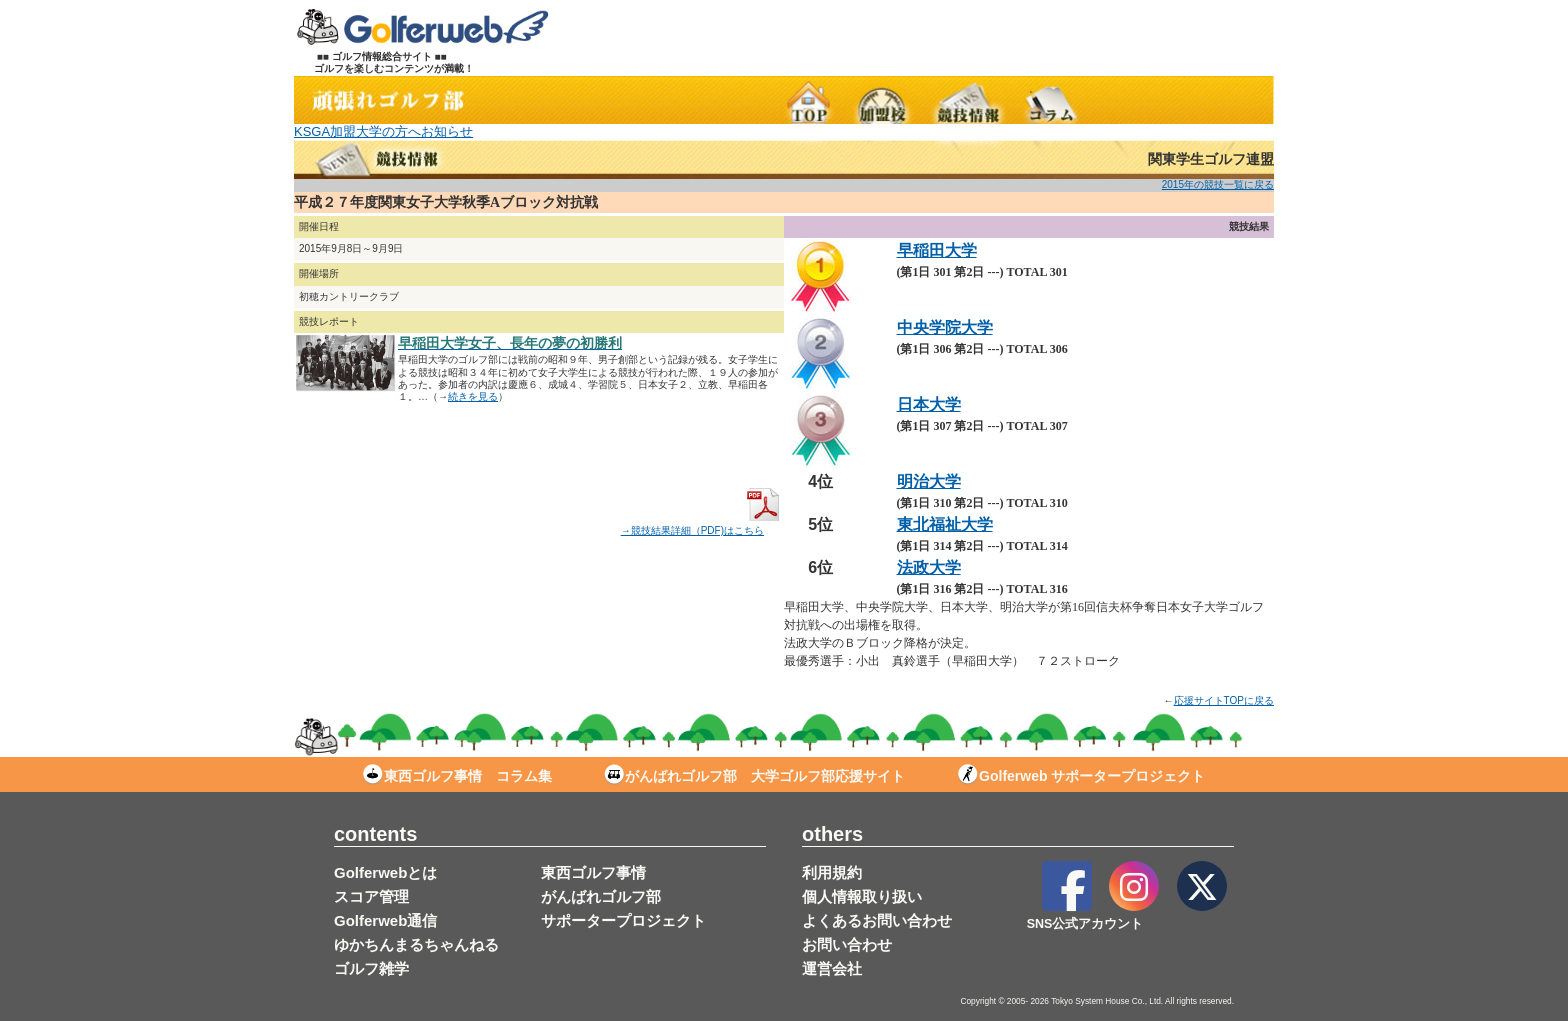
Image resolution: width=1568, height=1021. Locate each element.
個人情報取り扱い (862, 896)
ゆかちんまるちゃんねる (416, 944)
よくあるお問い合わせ (877, 920)
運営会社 (832, 968)
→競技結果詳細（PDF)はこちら (702, 524)
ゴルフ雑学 (371, 968)
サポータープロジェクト (623, 920)
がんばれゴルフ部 (601, 896)
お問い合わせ (847, 944)
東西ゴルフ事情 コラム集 (457, 776)
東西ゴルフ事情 (593, 872)
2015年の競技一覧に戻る (1218, 184)
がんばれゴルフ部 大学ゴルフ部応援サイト (754, 776)
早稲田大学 (937, 250)
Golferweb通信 (385, 920)
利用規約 (832, 872)
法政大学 (929, 567)
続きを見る (473, 396)
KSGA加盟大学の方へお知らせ (383, 131)
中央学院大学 (945, 327)
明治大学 (929, 481)
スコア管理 (371, 896)
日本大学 (929, 404)
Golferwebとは (385, 872)
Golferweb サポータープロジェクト (1081, 776)
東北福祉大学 (945, 524)
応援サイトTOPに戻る (1224, 700)
